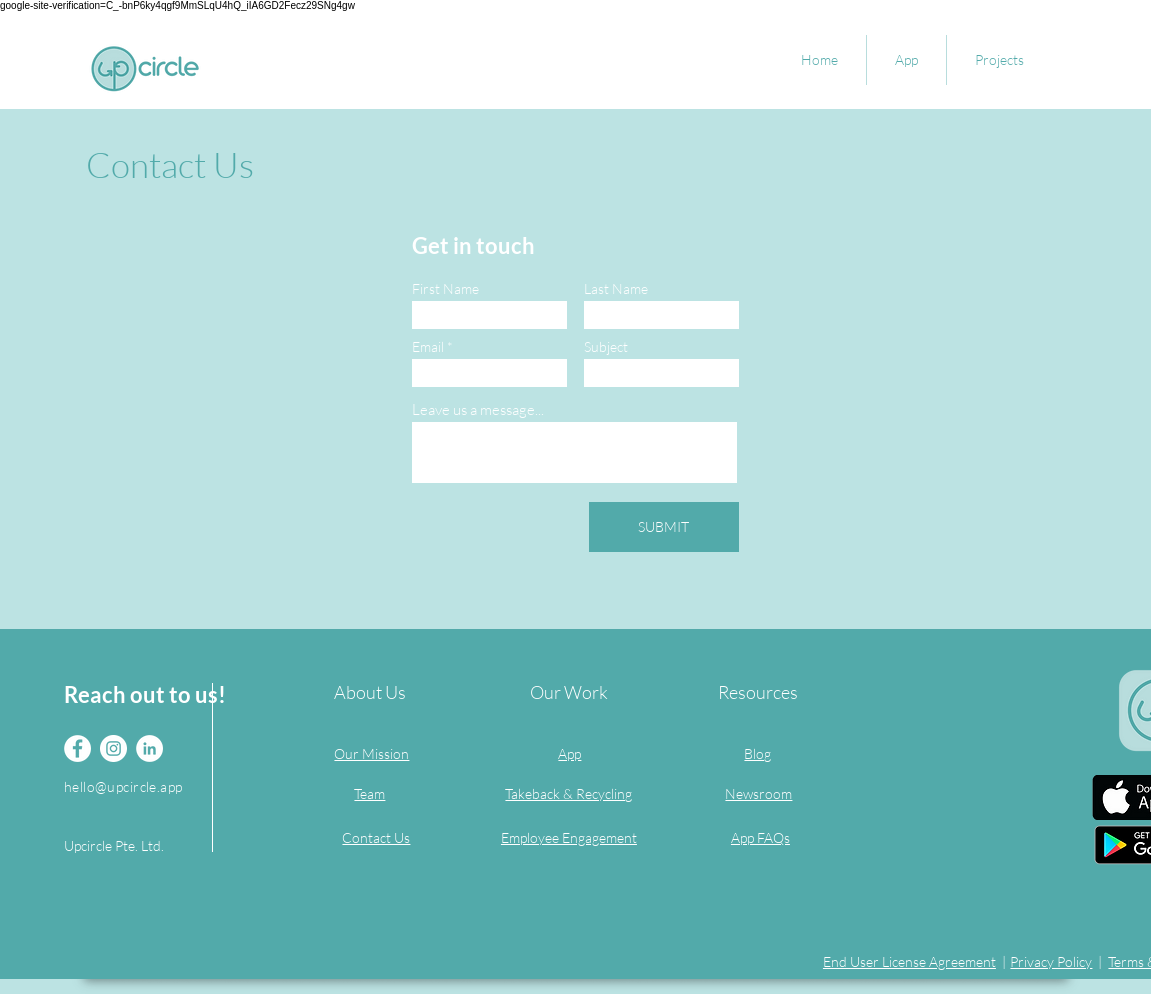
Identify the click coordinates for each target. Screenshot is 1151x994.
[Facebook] (77, 748)
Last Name (616, 289)
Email (428, 347)
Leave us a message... (478, 409)
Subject (606, 347)
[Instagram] (113, 748)
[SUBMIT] (664, 527)
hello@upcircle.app (123, 786)
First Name (445, 289)
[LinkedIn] (149, 748)
